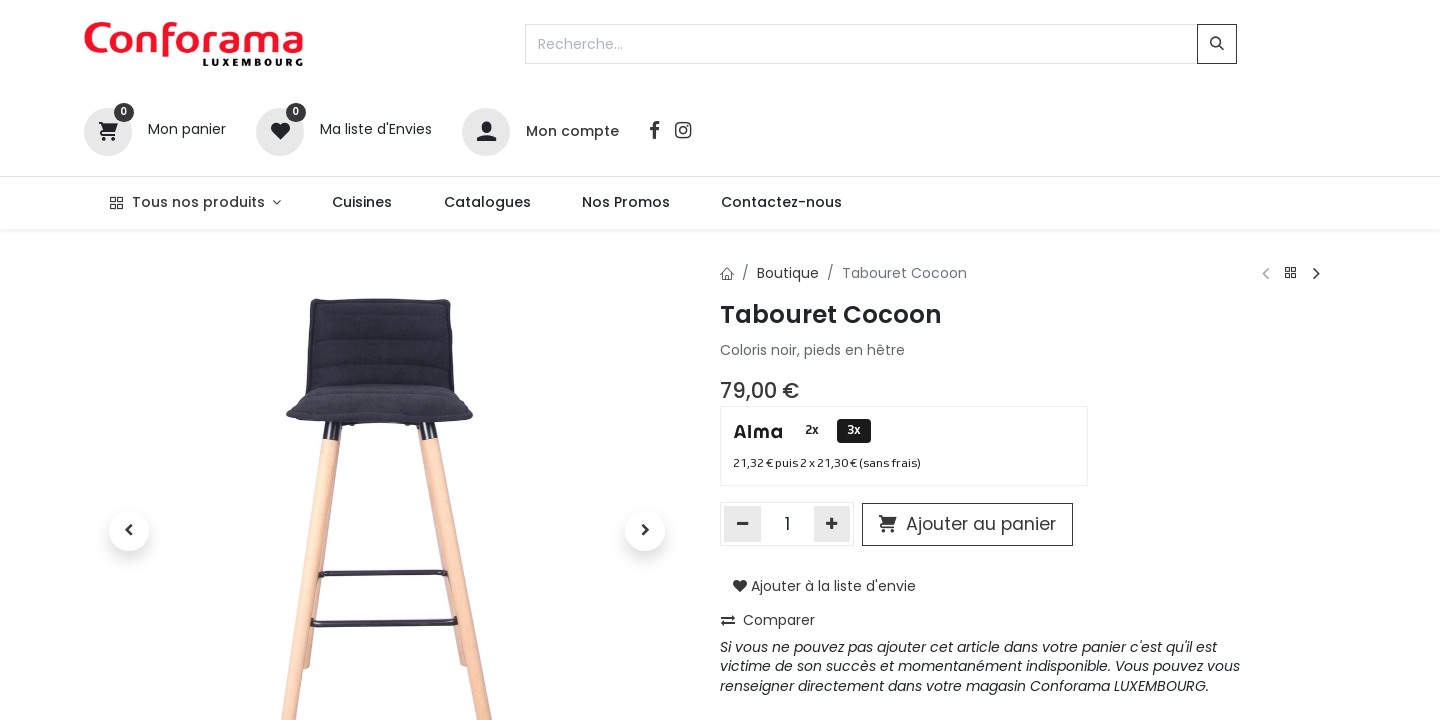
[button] (129, 531)
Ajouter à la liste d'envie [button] (824, 586)
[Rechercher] (1217, 44)
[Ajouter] (832, 524)
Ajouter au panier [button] (967, 524)
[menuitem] (362, 203)
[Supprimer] (742, 524)
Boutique (788, 273)
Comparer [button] (768, 620)
